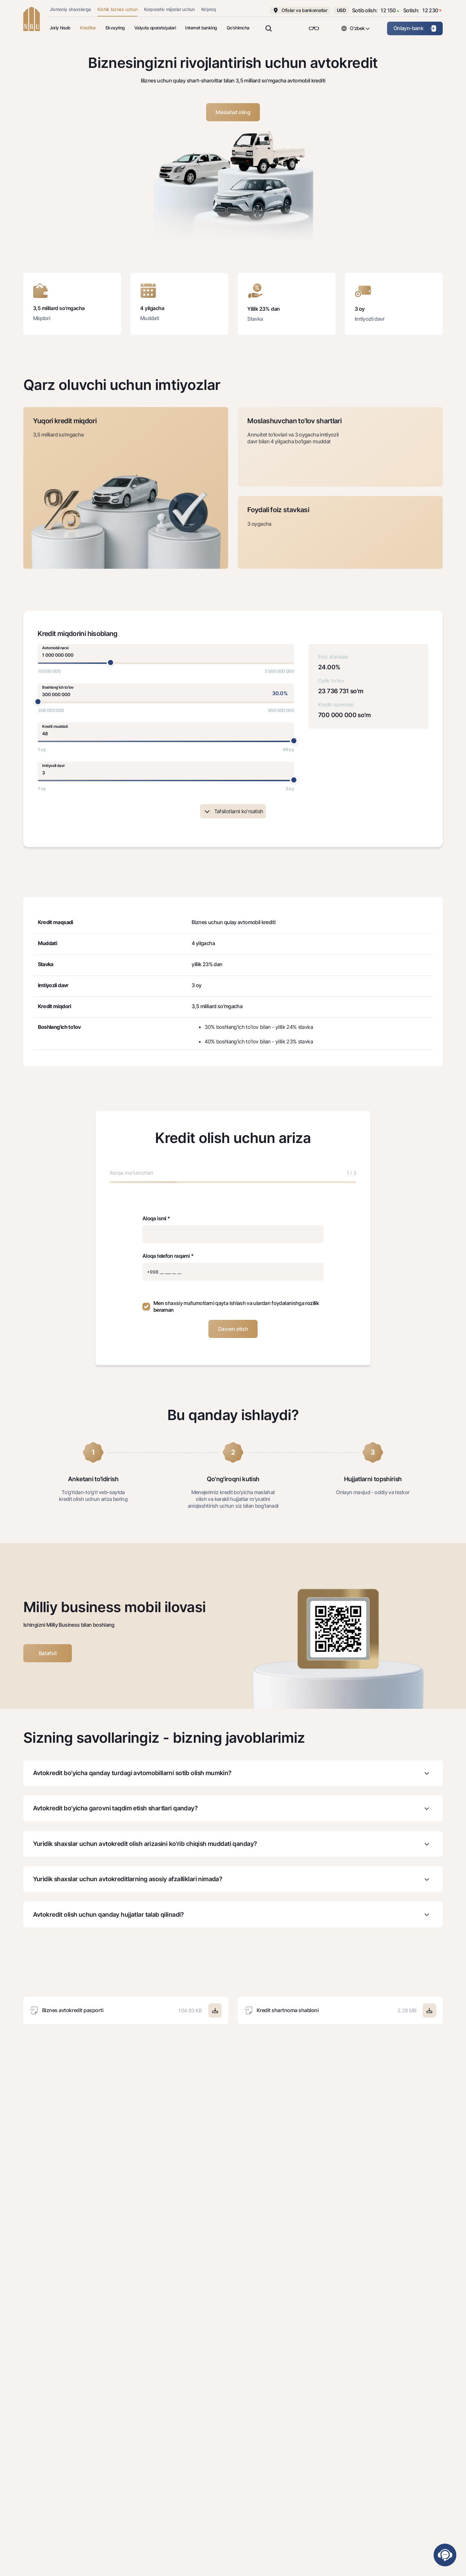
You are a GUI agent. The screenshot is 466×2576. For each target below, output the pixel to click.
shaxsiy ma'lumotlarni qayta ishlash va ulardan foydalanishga (234, 1303)
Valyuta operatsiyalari (155, 27)
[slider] (111, 662)
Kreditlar (88, 27)
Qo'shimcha (238, 27)
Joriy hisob (60, 27)
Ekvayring (115, 27)
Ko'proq (208, 9)
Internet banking (201, 27)
